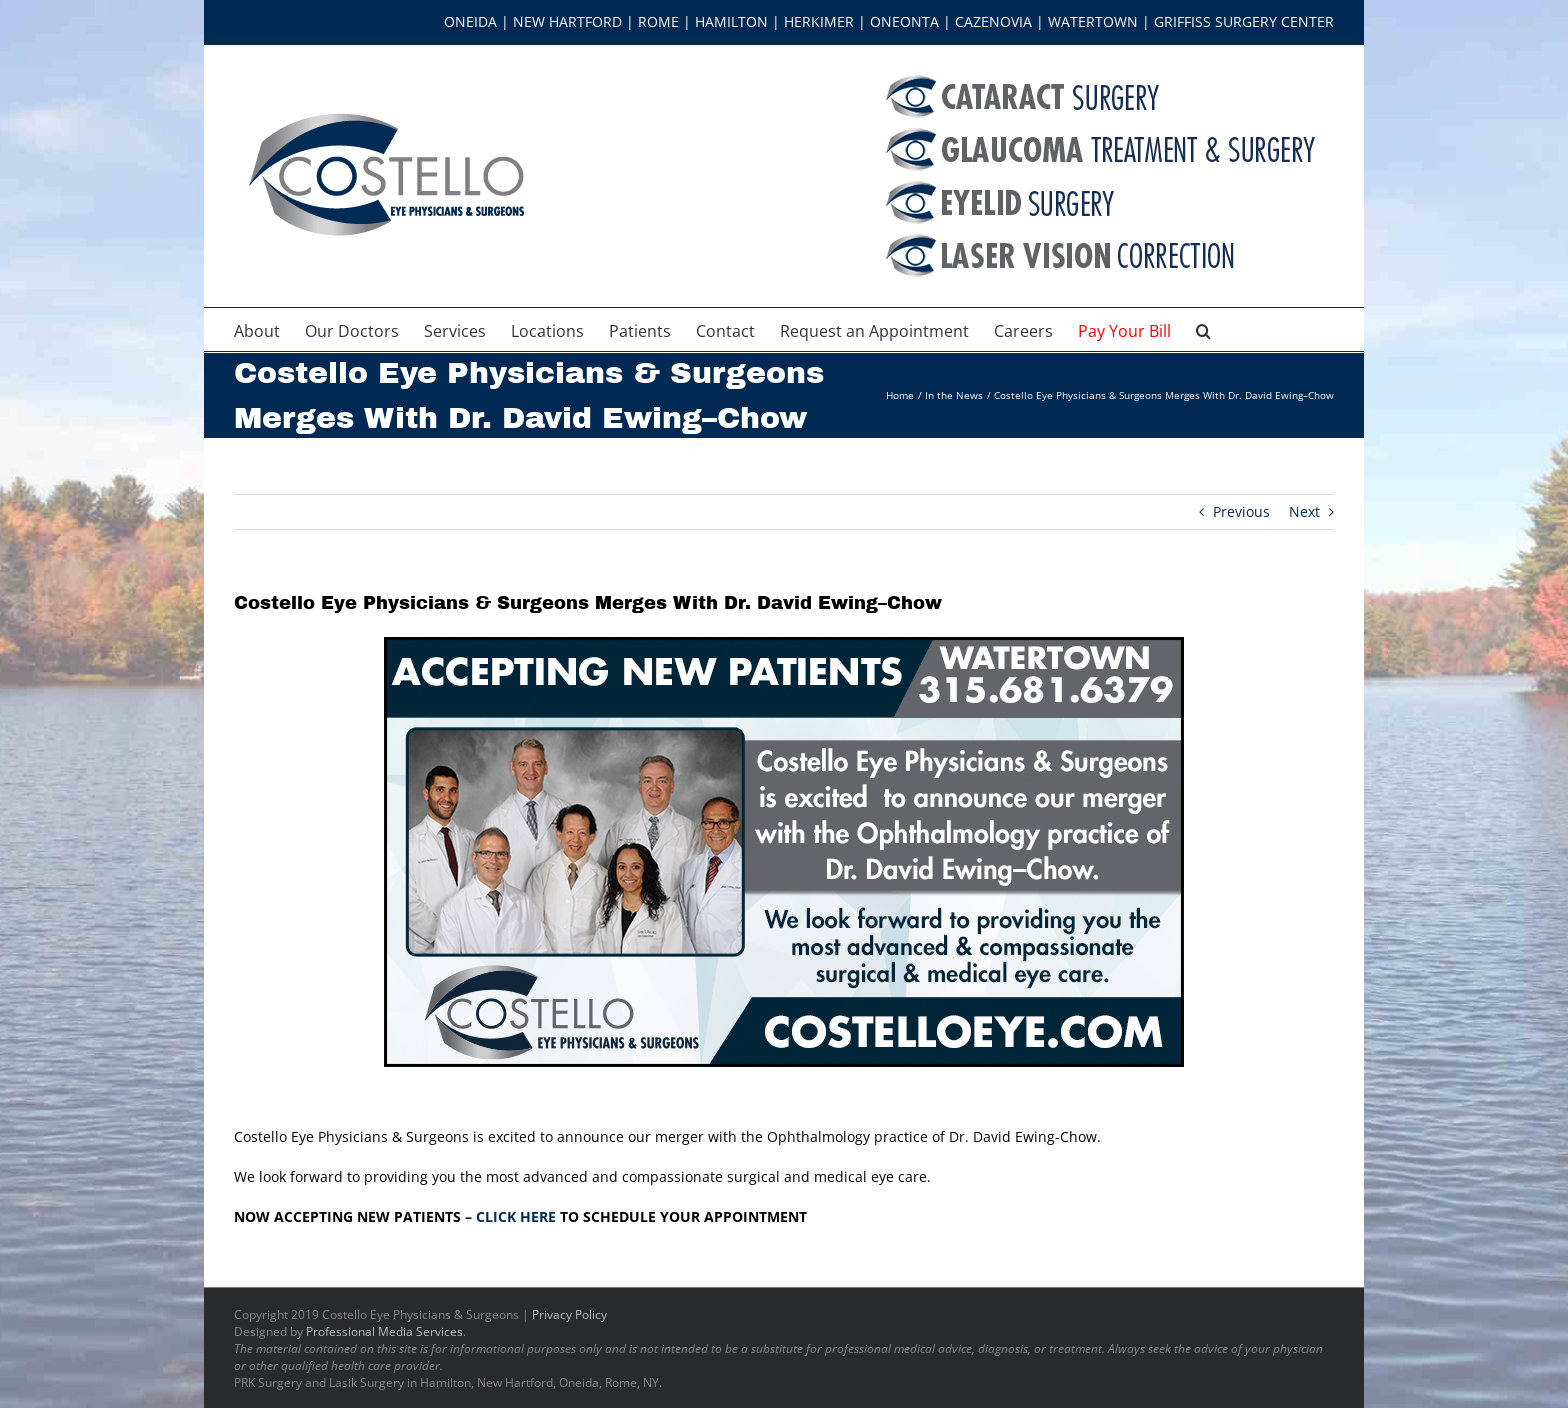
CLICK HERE (516, 1216)
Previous (1241, 511)
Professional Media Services (384, 1331)
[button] (1203, 329)
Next (1304, 511)
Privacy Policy (569, 1314)
